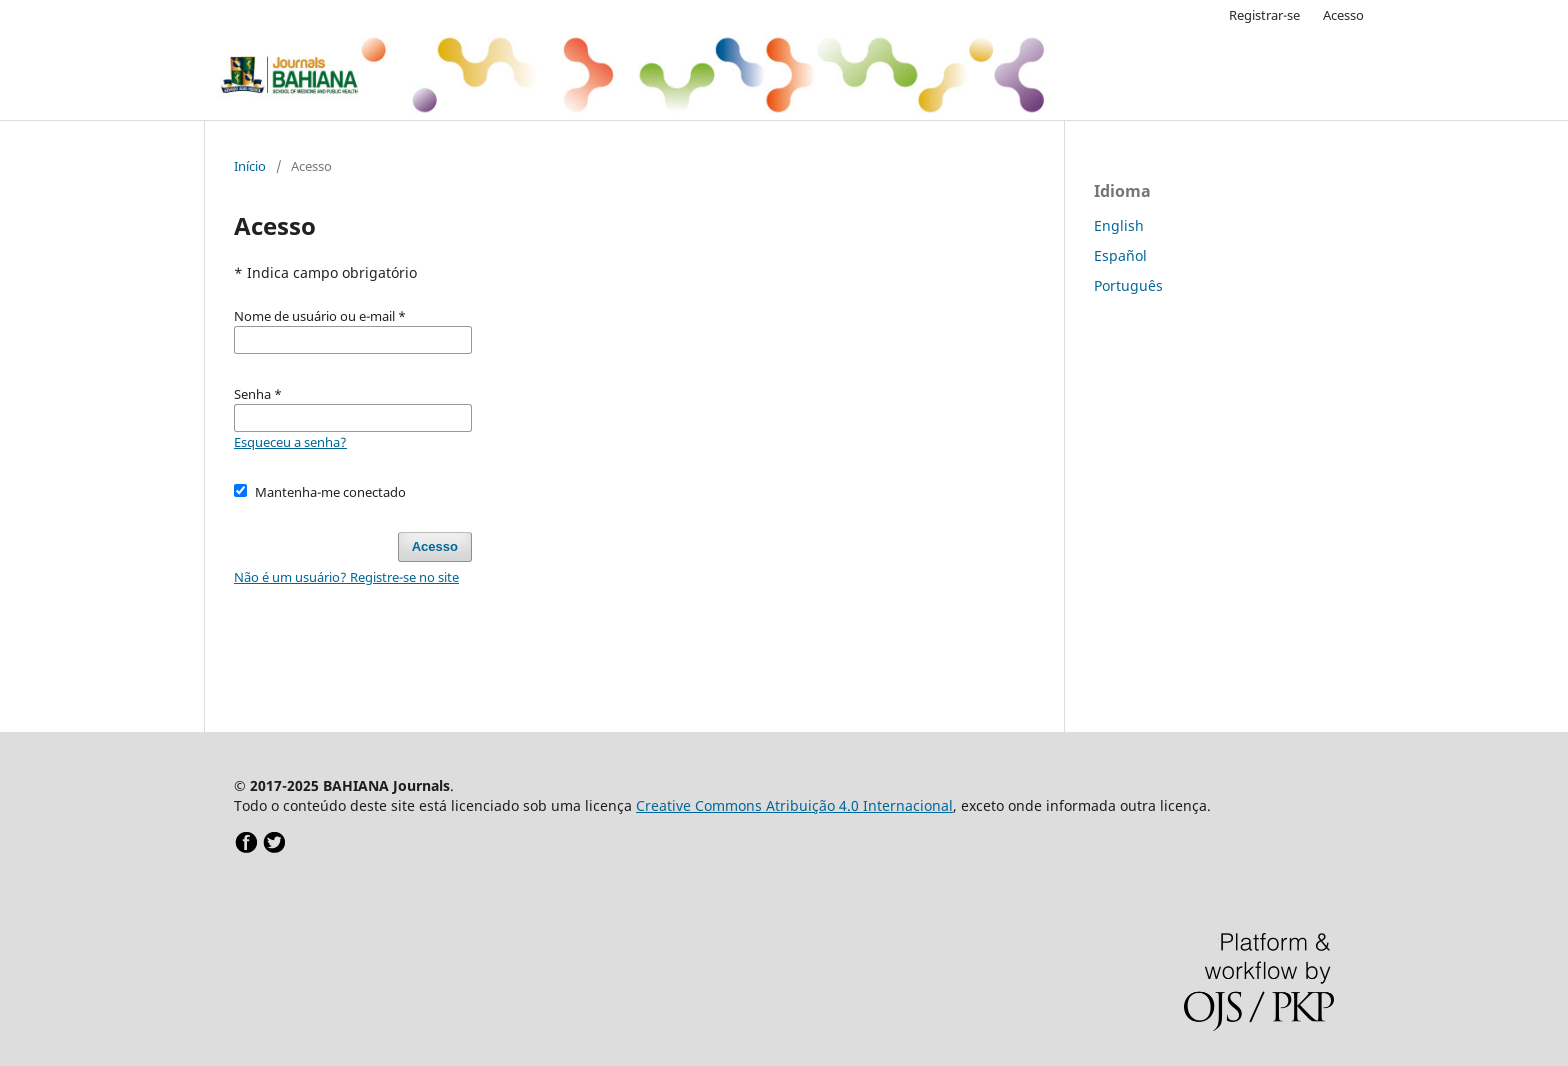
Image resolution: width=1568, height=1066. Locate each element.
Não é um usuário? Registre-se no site (346, 577)
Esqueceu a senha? (290, 442)
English (1119, 225)
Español (1120, 255)
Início (250, 166)
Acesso (1343, 15)
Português (1128, 285)
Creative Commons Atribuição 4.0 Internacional (794, 805)
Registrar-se (1264, 15)
